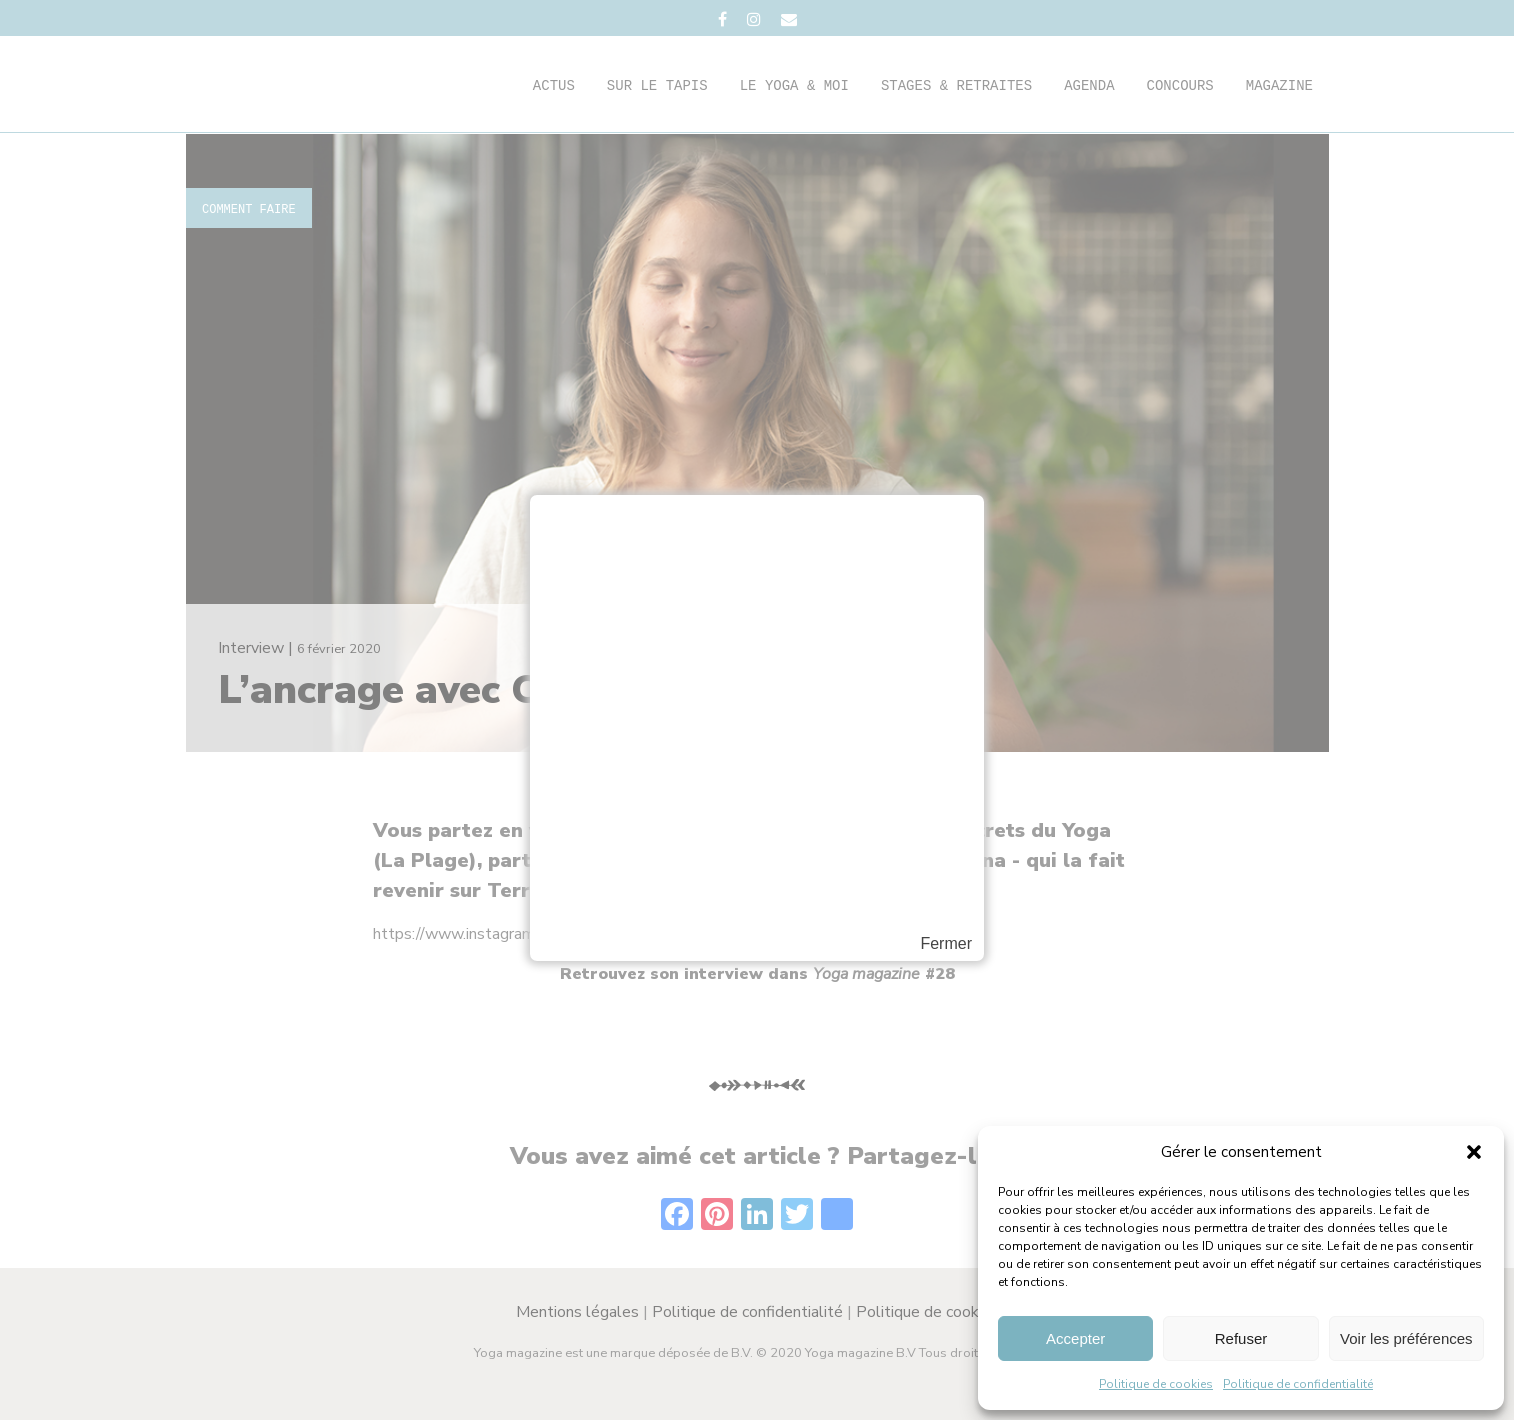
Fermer (946, 944)
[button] (1474, 1152)
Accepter (1075, 1338)
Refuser (1241, 1338)
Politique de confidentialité (1298, 1384)
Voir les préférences (1406, 1338)
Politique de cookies (1156, 1384)
